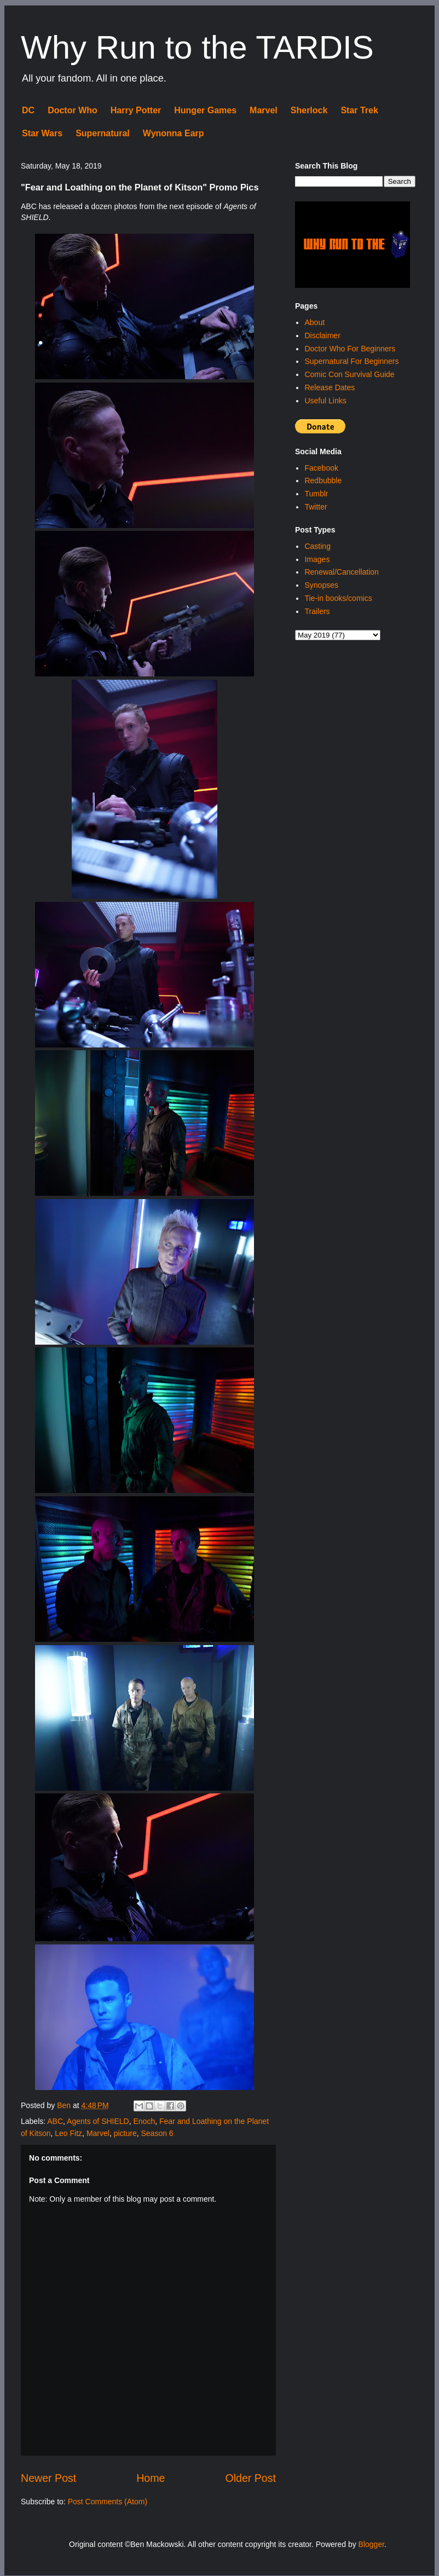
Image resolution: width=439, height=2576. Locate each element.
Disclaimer (322, 335)
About (314, 322)
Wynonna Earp (173, 133)
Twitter (315, 506)
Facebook (321, 468)
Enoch (144, 2121)
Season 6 (157, 2133)
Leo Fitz (68, 2133)
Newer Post (48, 2478)
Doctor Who (72, 110)
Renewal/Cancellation (341, 572)
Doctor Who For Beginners (349, 348)
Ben (65, 2105)
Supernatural (103, 133)
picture (125, 2133)
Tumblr (316, 493)
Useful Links (325, 400)
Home (150, 2478)
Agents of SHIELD (98, 2121)
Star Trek (359, 110)
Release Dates (329, 387)
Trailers (317, 611)
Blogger (371, 2544)
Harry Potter (136, 110)
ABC (55, 2121)
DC (28, 110)
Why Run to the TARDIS (197, 47)
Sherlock (309, 110)
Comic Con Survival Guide (349, 374)
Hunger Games (205, 110)
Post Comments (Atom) (107, 2501)
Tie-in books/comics (338, 598)
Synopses (321, 585)
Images (317, 559)
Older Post (250, 2478)
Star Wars (42, 133)
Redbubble (323, 480)
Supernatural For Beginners (351, 361)
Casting (317, 546)
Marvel (264, 110)
